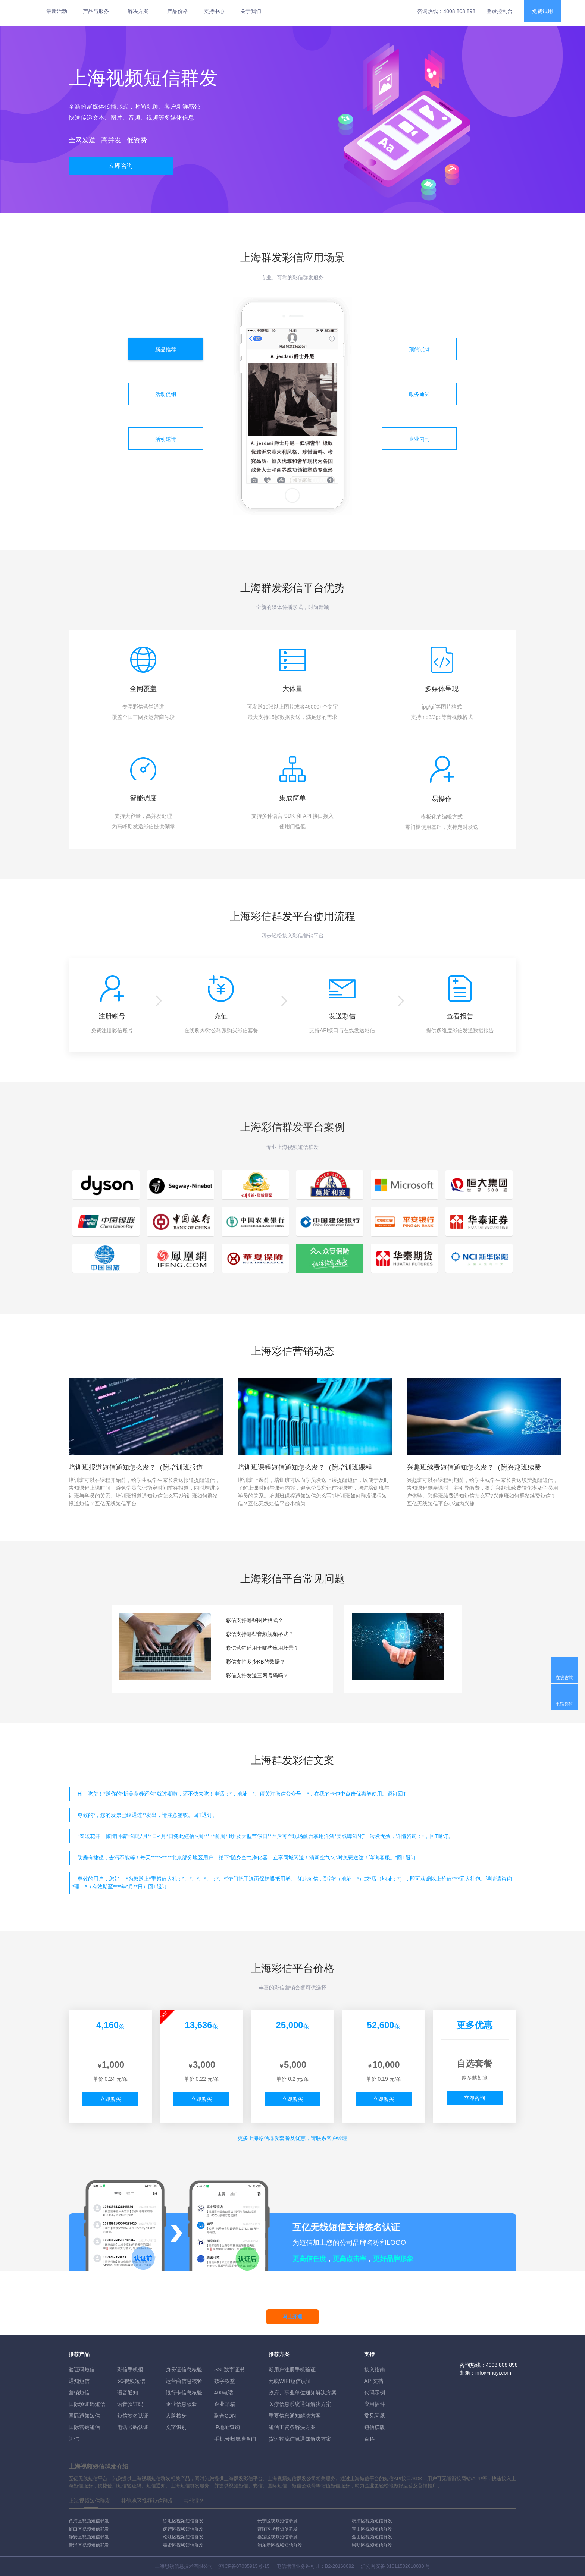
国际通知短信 (84, 2416)
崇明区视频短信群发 (372, 2545)
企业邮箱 (224, 2404)
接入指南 (374, 2369)
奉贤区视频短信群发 (183, 2545)
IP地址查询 (227, 2427)
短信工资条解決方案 (292, 2427)
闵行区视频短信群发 (183, 2529)
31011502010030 (405, 2566)
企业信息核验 (181, 2404)
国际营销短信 (84, 2427)
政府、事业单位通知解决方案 (303, 2393)
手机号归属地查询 (235, 2439)
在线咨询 (564, 1677)
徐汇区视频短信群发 (183, 2520)
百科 (369, 2439)
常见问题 (374, 2416)
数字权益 (224, 2381)
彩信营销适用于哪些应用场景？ (262, 1648)
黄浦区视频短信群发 (89, 2520)
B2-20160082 (339, 2566)
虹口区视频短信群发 (89, 2529)
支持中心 (214, 11)
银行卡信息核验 (184, 2393)
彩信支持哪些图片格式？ (254, 1620)
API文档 (373, 2381)
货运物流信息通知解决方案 (300, 2439)
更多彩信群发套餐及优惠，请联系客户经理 (292, 2138)
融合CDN (225, 2416)
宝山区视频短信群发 (372, 2529)
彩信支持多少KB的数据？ (255, 1662)
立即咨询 (121, 166)
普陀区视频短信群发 (277, 2529)
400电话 (223, 2393)
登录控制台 (500, 11)
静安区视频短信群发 (89, 2536)
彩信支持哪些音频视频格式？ (260, 1634)
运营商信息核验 (184, 2381)
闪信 (74, 2439)
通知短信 (79, 2381)
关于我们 (250, 11)
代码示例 (374, 2393)
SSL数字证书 (229, 2369)
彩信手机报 (130, 2369)
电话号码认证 (132, 2427)
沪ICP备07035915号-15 (243, 2566)
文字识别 (176, 2427)
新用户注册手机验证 (292, 2369)
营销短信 (79, 2393)
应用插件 (374, 2404)
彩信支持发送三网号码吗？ (257, 1675)
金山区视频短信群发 (372, 2536)
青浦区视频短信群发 (89, 2545)
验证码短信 (82, 2369)
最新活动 (56, 11)
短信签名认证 (132, 2416)
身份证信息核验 (184, 2369)
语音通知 (127, 2393)
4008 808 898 (459, 11)
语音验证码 (130, 2404)
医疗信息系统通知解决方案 (300, 2404)
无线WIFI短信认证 (290, 2381)
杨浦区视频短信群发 (372, 2520)
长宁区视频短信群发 (277, 2520)
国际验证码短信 (87, 2404)
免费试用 (542, 11)
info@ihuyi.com (493, 2373)
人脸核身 (176, 2416)
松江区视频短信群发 (183, 2536)
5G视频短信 (131, 2381)
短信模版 (374, 2427)
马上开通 (292, 2316)
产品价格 (177, 11)
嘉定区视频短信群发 (277, 2536)
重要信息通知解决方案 (295, 2416)
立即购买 (110, 2099)
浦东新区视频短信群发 (279, 2545)
